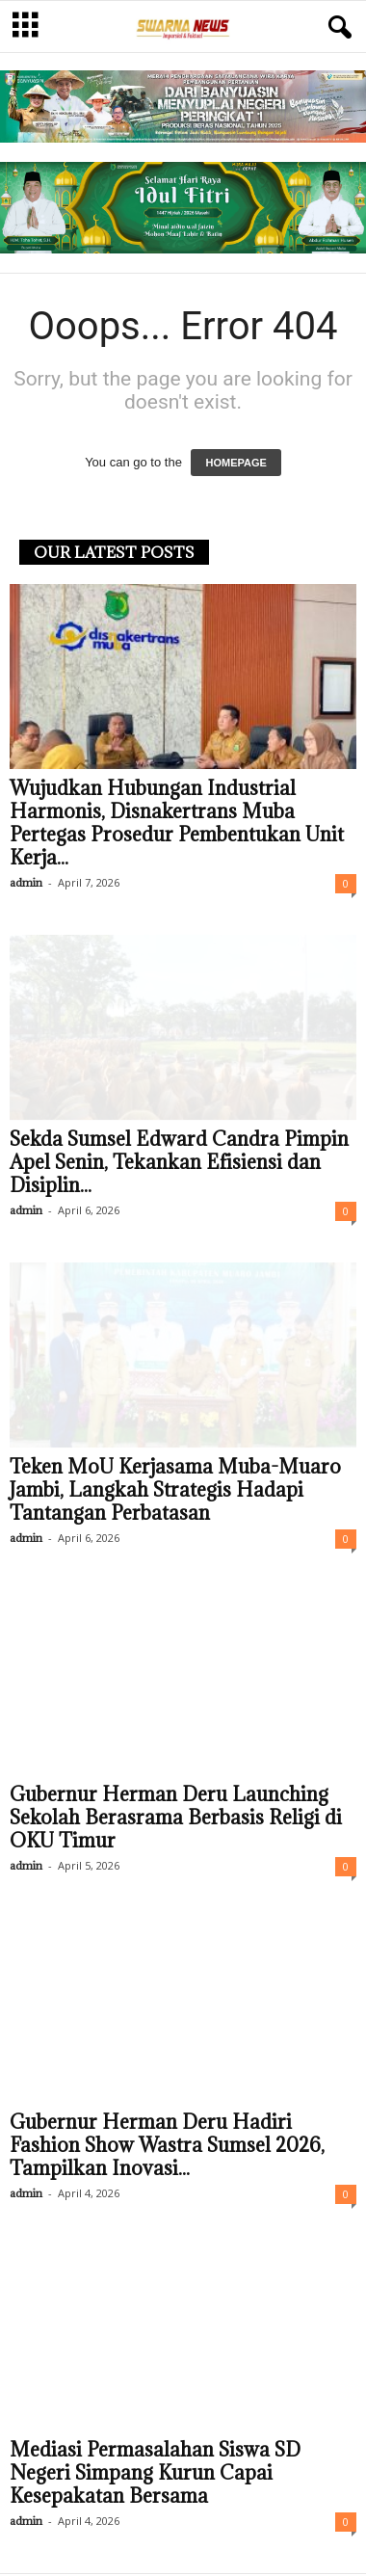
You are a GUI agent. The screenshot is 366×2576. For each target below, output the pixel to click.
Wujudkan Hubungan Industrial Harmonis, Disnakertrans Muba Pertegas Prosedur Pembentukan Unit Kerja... (177, 825)
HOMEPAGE (235, 464)
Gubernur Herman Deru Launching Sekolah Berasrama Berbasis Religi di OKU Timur (176, 1819)
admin (26, 884)
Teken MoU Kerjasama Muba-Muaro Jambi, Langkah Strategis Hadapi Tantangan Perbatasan (175, 1491)
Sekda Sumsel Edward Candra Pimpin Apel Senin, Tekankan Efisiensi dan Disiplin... (179, 1164)
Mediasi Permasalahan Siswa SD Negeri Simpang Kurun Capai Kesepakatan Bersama (155, 2474)
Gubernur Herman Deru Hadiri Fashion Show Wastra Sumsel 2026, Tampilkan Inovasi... (167, 2147)
